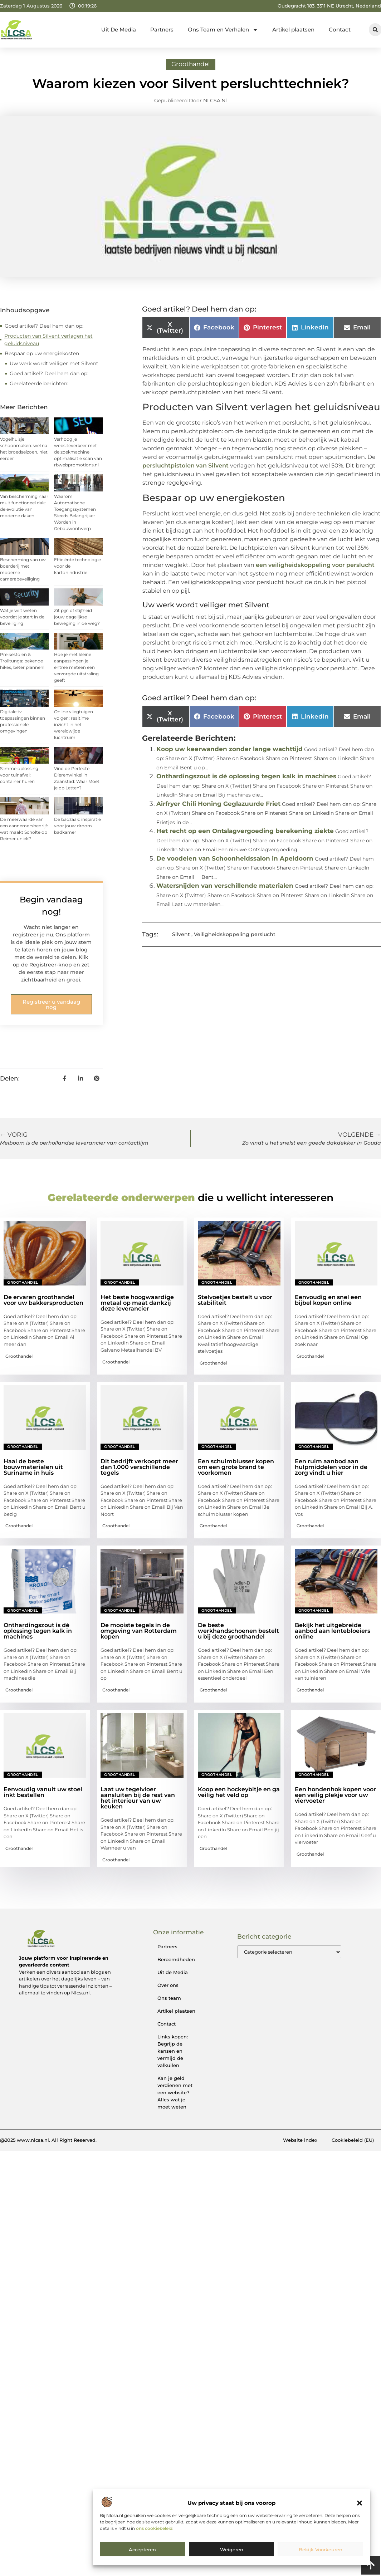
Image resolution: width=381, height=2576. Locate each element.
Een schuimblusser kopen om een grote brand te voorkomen (236, 1467)
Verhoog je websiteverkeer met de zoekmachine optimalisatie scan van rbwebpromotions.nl (78, 451)
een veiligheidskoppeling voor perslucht (315, 565)
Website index (300, 2140)
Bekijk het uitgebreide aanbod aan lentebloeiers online (332, 1631)
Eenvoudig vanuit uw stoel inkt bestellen (43, 1792)
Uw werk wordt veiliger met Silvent (54, 363)
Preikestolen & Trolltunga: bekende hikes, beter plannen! (22, 661)
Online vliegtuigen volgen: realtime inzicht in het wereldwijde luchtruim (73, 724)
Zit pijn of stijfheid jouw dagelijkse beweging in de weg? (77, 617)
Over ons (168, 1985)
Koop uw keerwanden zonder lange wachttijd (229, 749)
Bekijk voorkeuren (320, 2549)
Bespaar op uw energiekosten (42, 353)
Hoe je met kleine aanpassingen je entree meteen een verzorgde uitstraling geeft (76, 667)
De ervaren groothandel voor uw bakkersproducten (43, 1300)
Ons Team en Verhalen (223, 30)
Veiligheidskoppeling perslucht (234, 934)
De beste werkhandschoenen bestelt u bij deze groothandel (238, 1631)
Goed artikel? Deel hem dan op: (44, 326)
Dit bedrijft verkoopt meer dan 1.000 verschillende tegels (139, 1467)
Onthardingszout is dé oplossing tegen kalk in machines (246, 776)
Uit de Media (172, 1972)
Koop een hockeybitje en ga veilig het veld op (239, 1792)
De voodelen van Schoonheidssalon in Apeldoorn (234, 858)
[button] (359, 2503)
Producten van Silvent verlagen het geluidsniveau (48, 340)
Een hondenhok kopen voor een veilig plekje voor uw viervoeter (335, 1795)
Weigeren (231, 2549)
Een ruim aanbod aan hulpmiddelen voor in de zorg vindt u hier (331, 1467)
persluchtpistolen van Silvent (185, 465)
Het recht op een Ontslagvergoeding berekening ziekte (245, 830)
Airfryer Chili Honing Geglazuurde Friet (218, 803)
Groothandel (190, 64)
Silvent (181, 934)
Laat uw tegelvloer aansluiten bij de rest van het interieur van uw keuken (138, 1798)
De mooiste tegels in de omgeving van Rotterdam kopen (139, 1631)
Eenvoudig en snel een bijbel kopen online (328, 1300)
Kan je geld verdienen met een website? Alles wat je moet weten (174, 2092)
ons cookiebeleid (154, 2528)
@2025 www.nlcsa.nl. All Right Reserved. (48, 2140)
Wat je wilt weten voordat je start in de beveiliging (22, 617)
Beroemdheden (176, 1959)
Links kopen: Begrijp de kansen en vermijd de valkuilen (172, 2051)
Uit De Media (118, 29)
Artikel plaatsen (293, 29)
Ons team (169, 1998)
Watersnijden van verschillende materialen (224, 885)
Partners (162, 29)
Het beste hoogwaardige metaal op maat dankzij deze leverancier (137, 1303)
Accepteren (142, 2549)
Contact (340, 29)
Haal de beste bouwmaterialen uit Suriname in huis (33, 1467)
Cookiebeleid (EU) (353, 2140)
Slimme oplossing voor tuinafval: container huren (19, 775)
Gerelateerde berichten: (39, 383)
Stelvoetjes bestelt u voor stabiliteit (235, 1300)
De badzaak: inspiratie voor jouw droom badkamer (77, 826)
